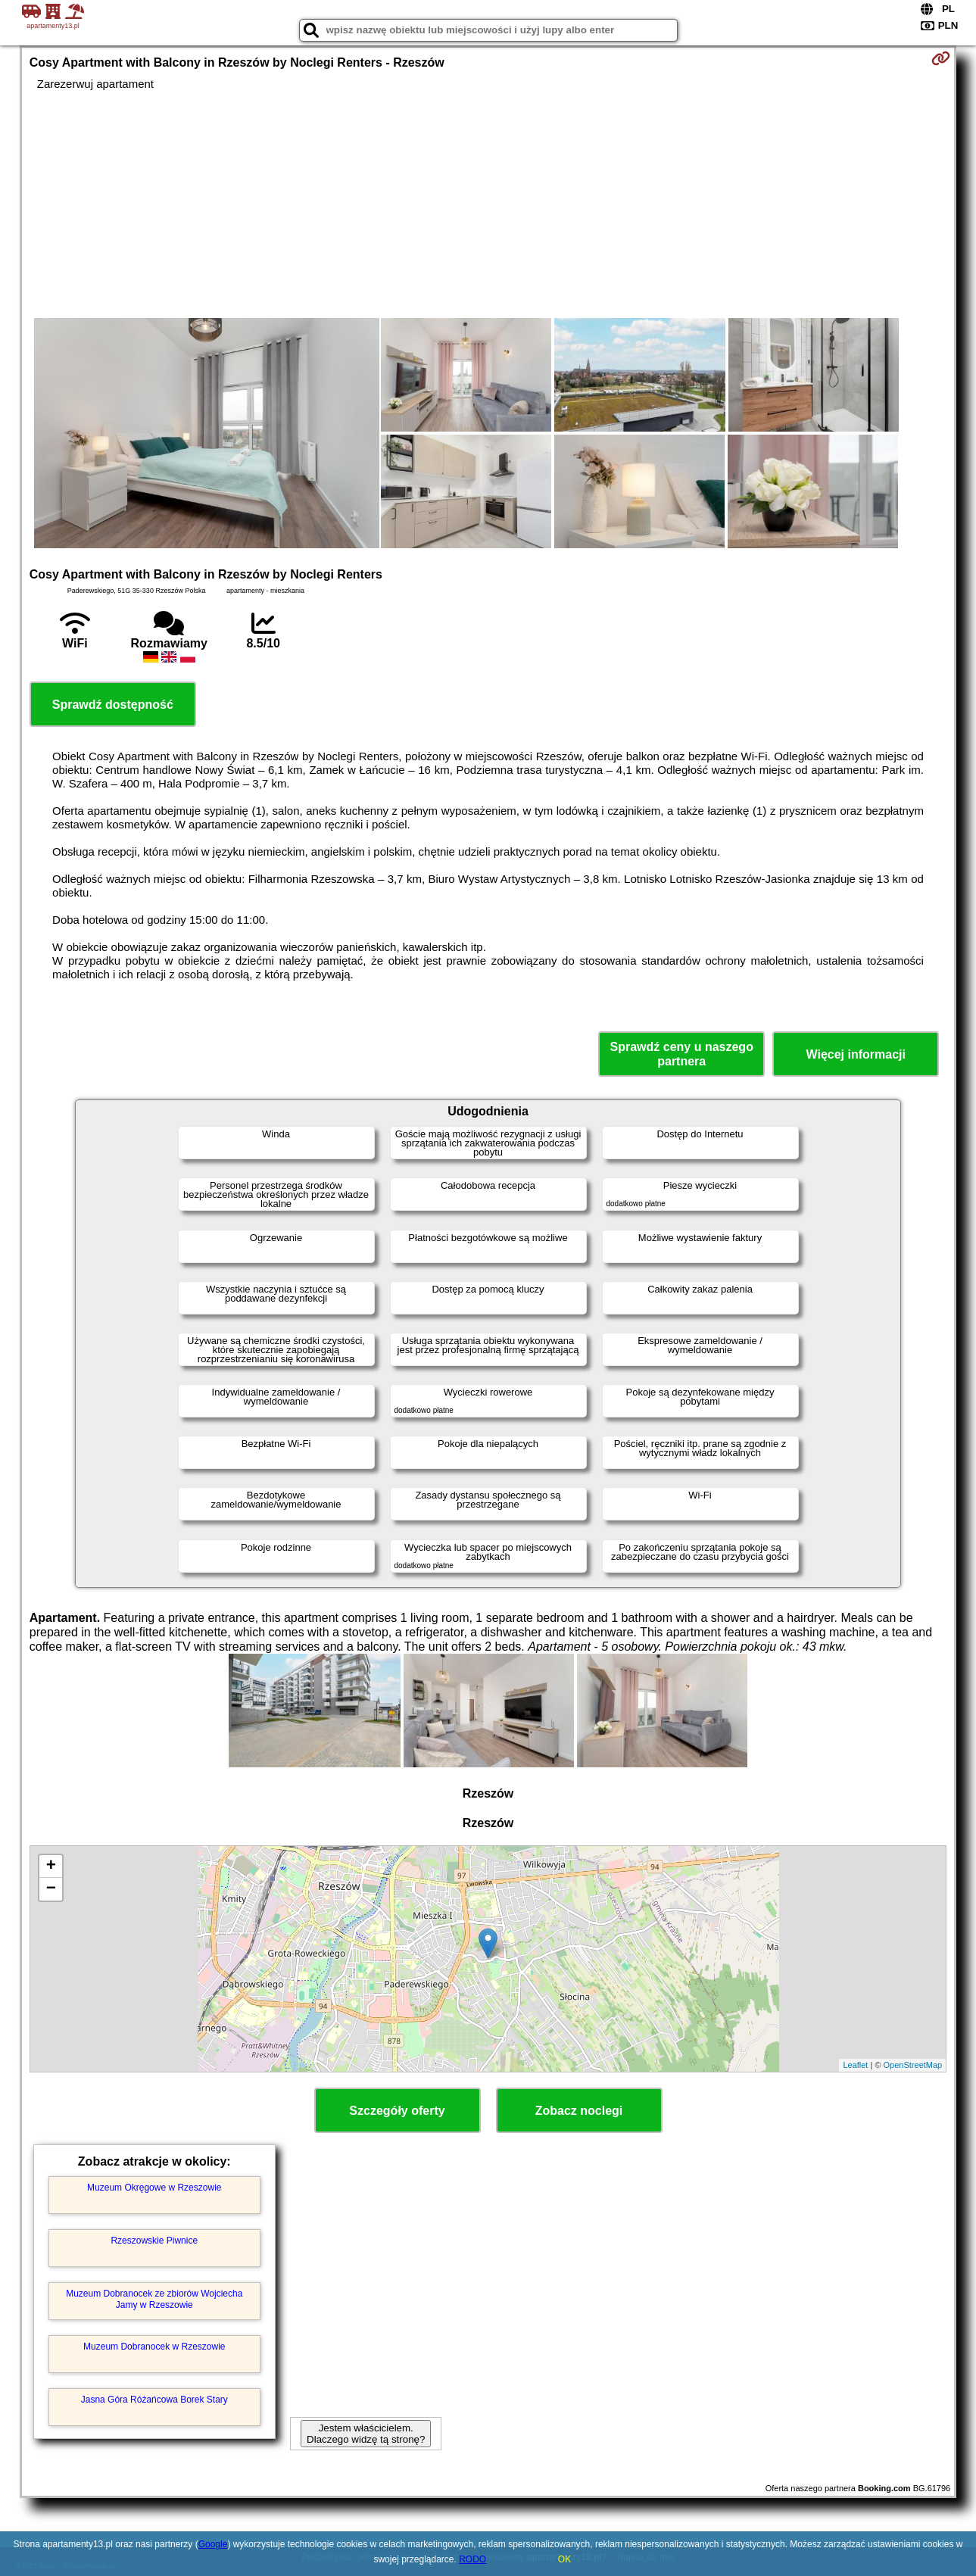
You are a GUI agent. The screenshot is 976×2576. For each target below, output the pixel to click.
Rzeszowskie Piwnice (154, 2240)
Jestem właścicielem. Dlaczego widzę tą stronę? (366, 2433)
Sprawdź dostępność (112, 704)
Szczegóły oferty (396, 2110)
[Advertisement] (488, 204)
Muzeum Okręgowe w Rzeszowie (154, 2187)
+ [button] (51, 1866)
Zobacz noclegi (579, 2110)
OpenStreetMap (913, 2064)
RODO (472, 2559)
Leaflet (855, 2064)
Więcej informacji (855, 1054)
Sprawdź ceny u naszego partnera (681, 1054)
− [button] (51, 1889)
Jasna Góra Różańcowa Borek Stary (154, 2399)
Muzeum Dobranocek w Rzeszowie (154, 2346)
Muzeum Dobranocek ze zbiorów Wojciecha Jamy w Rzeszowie (154, 2298)
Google (213, 2544)
